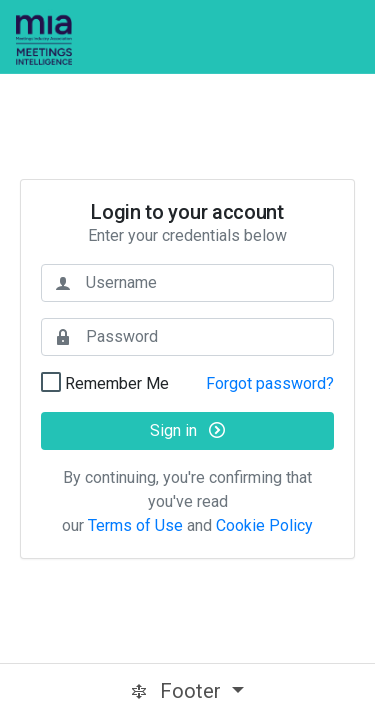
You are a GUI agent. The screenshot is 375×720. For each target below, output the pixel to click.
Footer (178, 691)
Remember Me (115, 382)
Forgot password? (270, 383)
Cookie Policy (264, 525)
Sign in (187, 430)
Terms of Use (135, 525)
